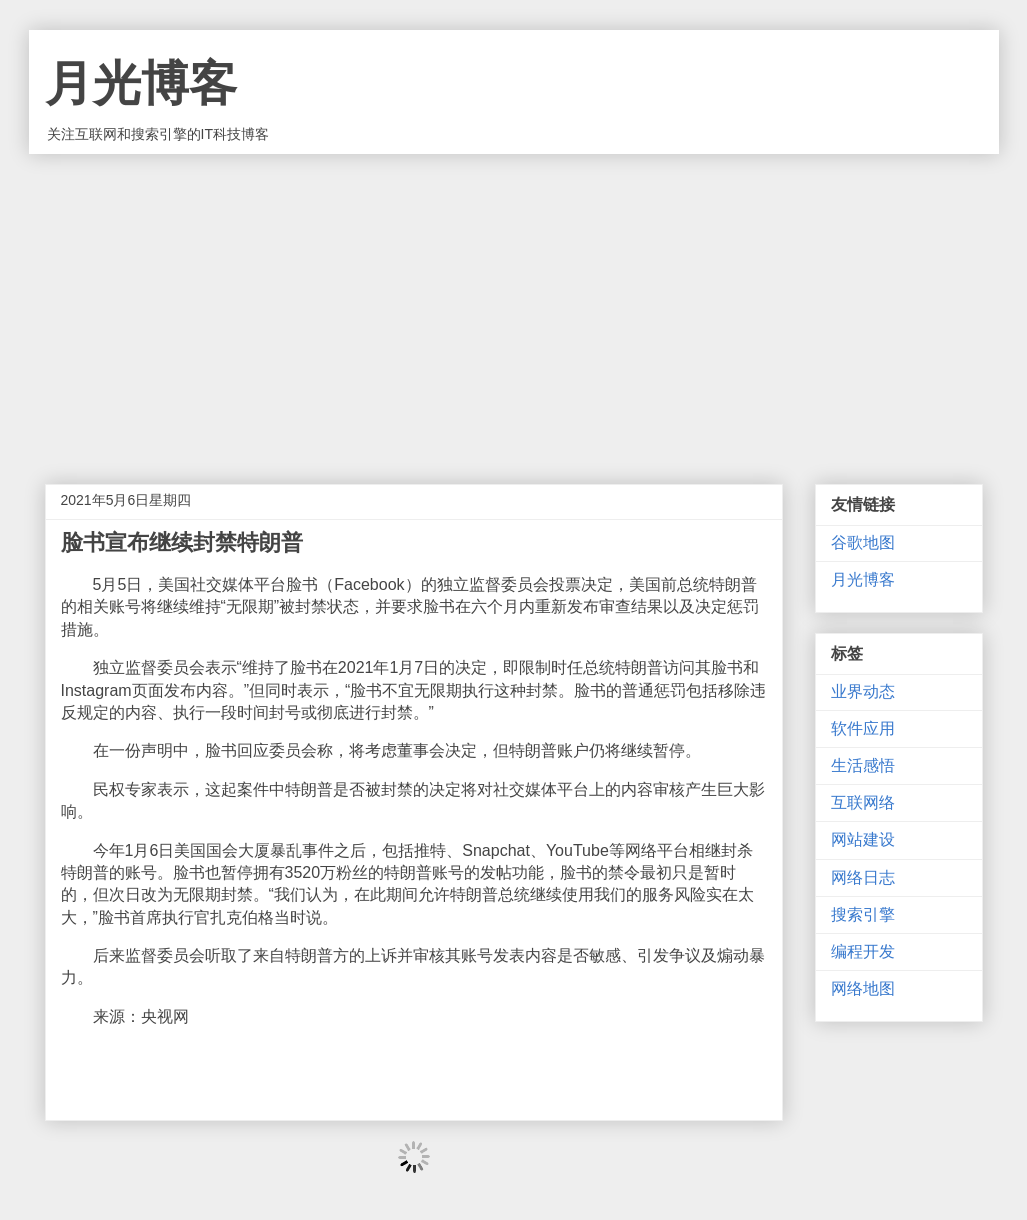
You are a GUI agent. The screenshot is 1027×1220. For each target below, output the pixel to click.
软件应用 (863, 728)
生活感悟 (863, 765)
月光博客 (141, 83)
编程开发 (863, 951)
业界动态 (863, 691)
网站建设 (863, 839)
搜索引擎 (863, 914)
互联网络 (863, 802)
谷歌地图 (863, 542)
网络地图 (863, 988)
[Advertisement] (514, 304)
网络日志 (863, 877)
